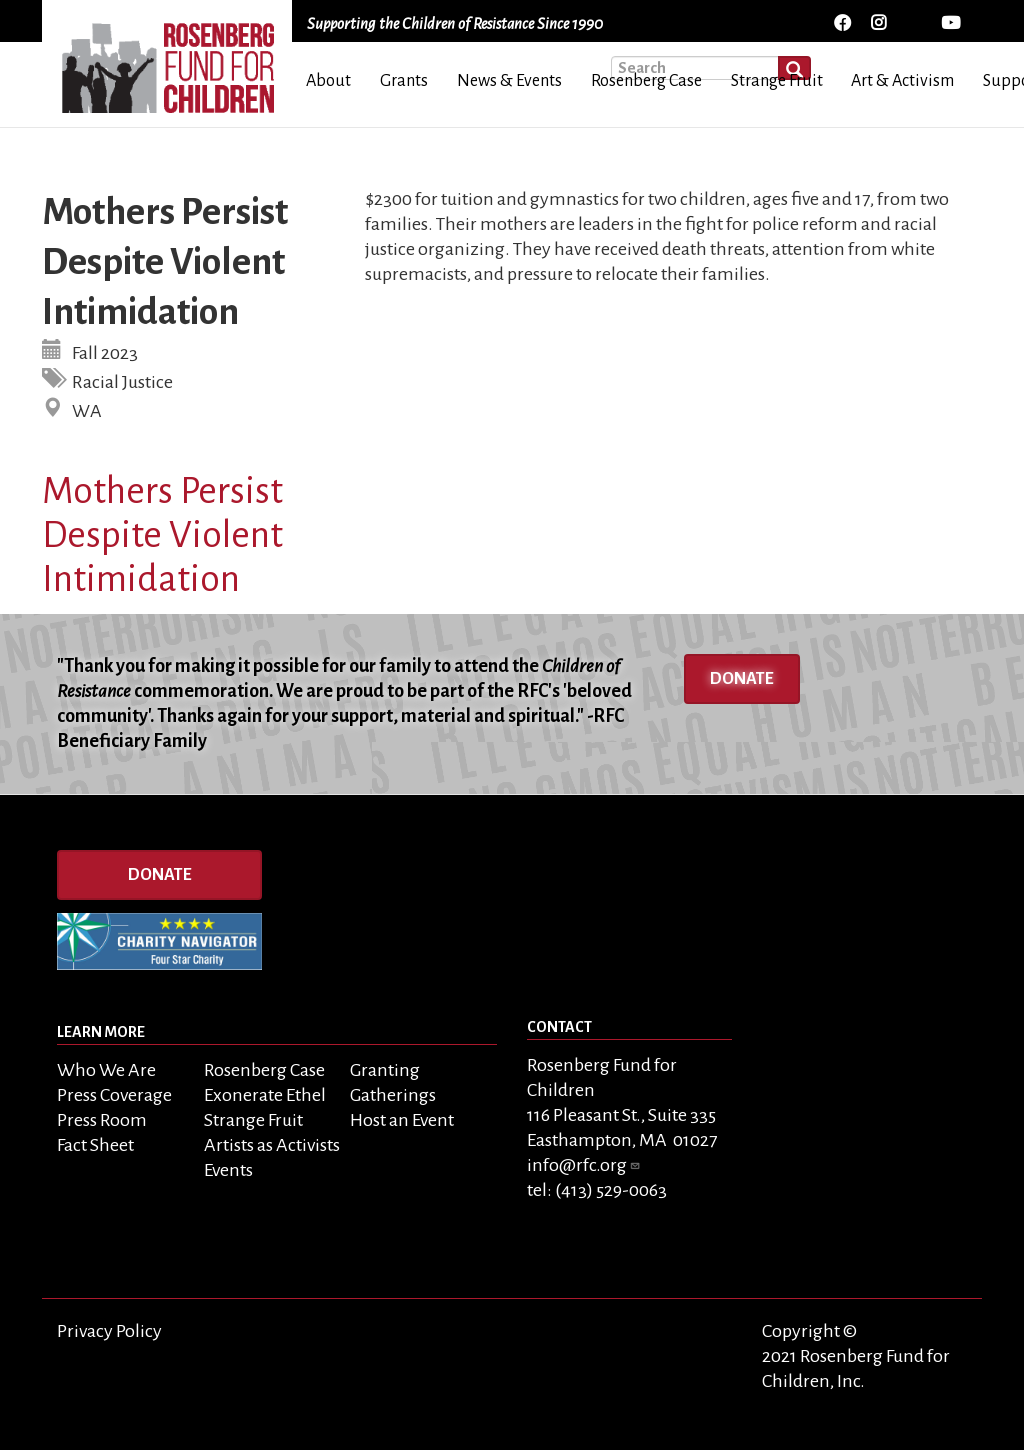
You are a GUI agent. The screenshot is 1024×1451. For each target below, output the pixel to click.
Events (228, 1170)
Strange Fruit (253, 1120)
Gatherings (393, 1095)
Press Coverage (114, 1095)
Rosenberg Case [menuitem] (646, 81)
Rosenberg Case (264, 1070)
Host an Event (402, 1120)
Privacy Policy (109, 1331)
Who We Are (106, 1070)
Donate (742, 679)
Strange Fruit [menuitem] (777, 81)
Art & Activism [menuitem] (902, 81)
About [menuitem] (328, 81)
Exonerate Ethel (265, 1095)
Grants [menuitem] (404, 81)
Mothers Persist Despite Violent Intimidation (162, 535)
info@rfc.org (584, 1165)
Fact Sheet (95, 1145)
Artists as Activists (272, 1145)
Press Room (102, 1120)
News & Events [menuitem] (509, 81)
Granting (385, 1070)
